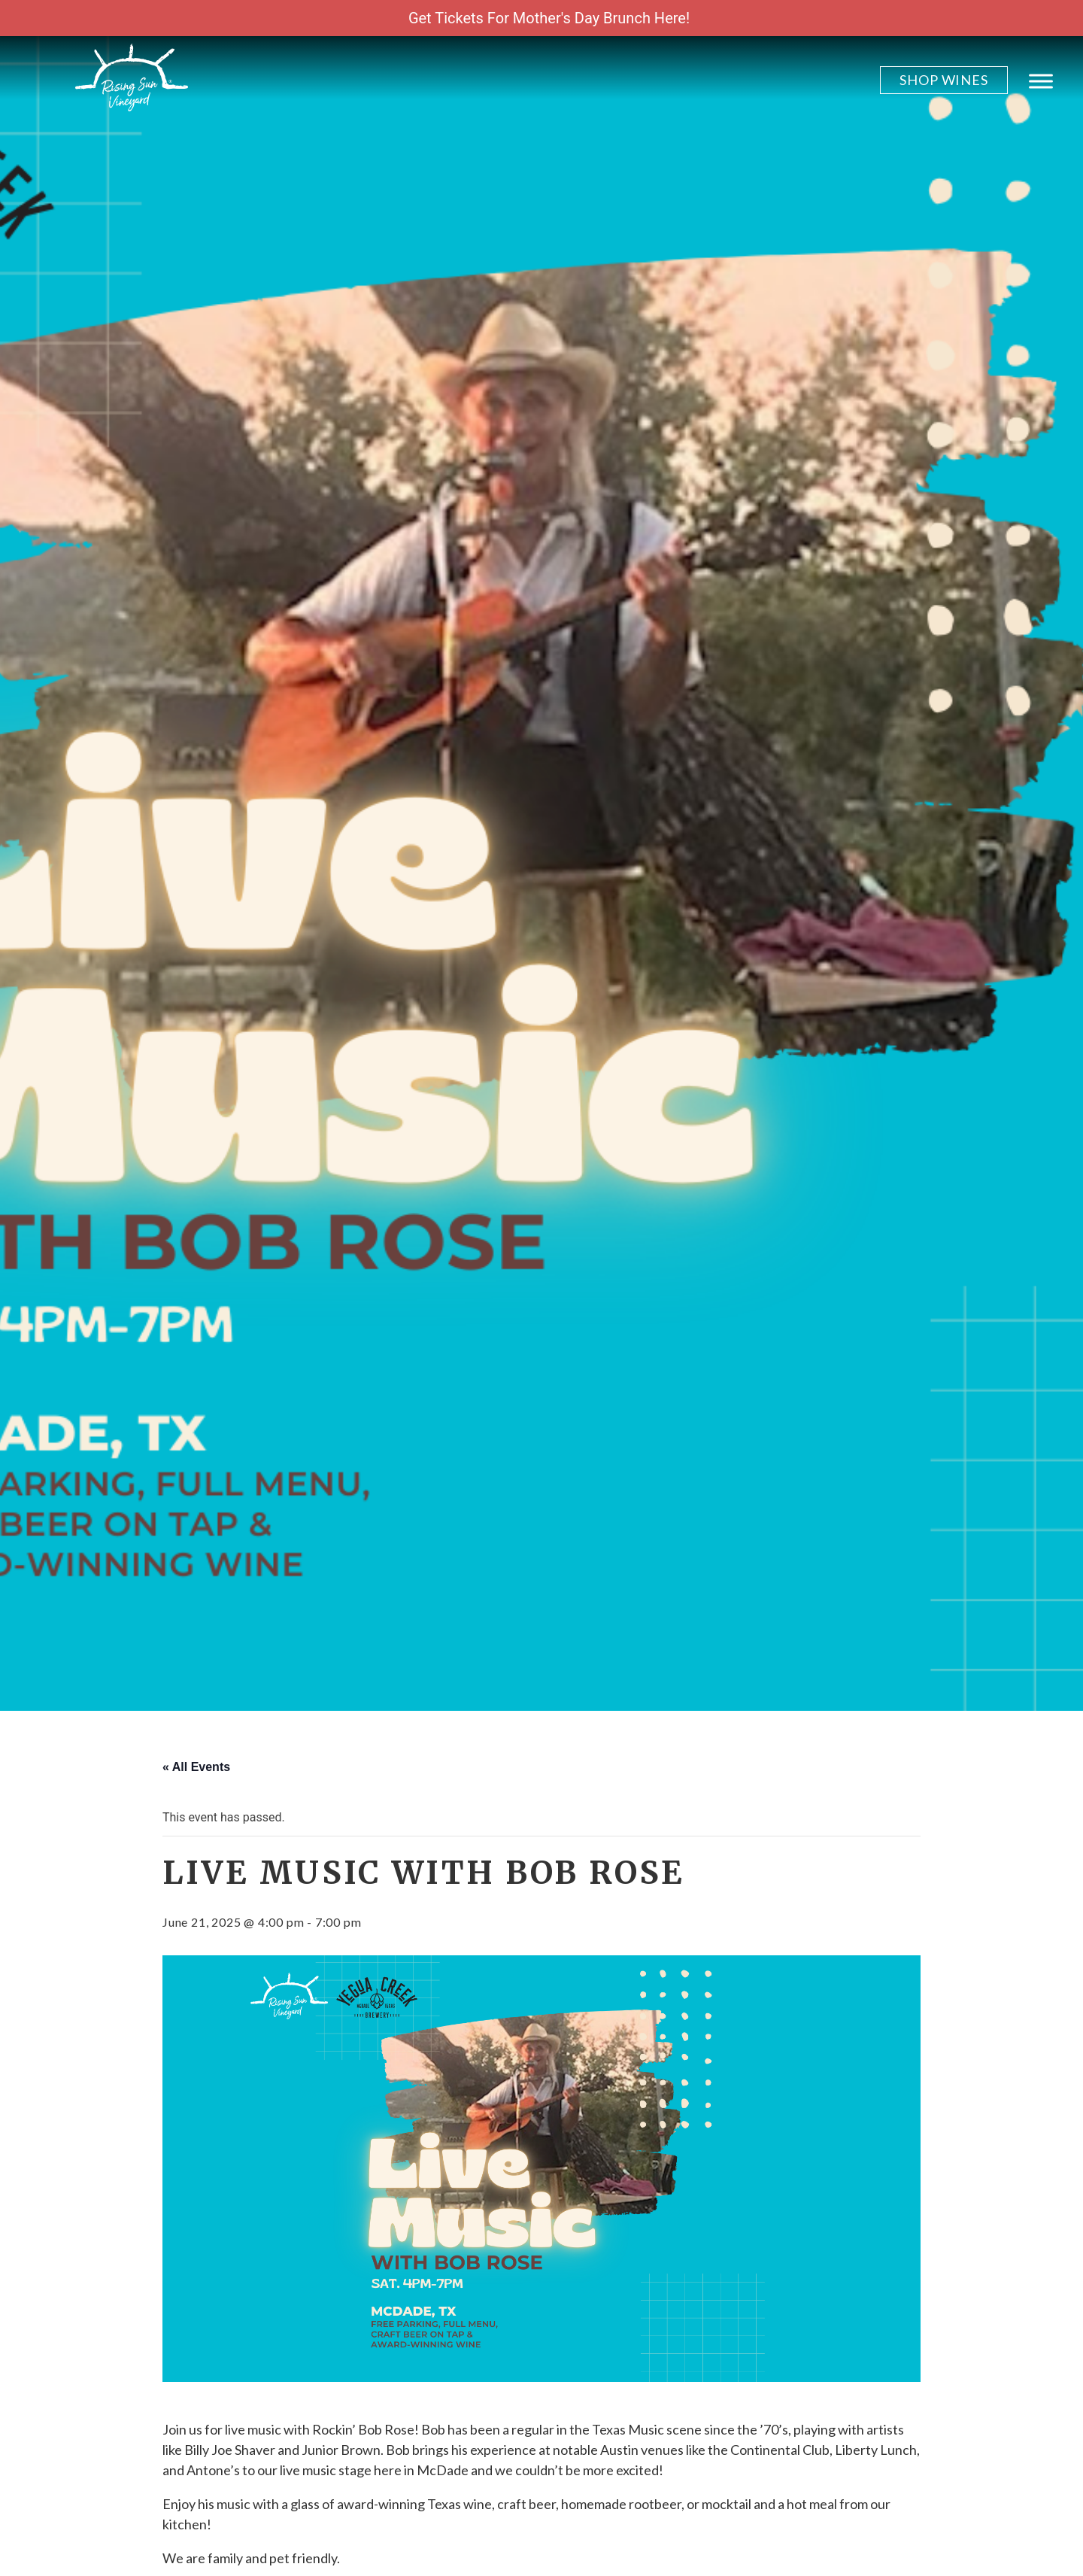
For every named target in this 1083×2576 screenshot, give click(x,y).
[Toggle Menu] (1041, 81)
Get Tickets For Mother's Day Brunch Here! (549, 18)
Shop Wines (943, 79)
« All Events (196, 1766)
